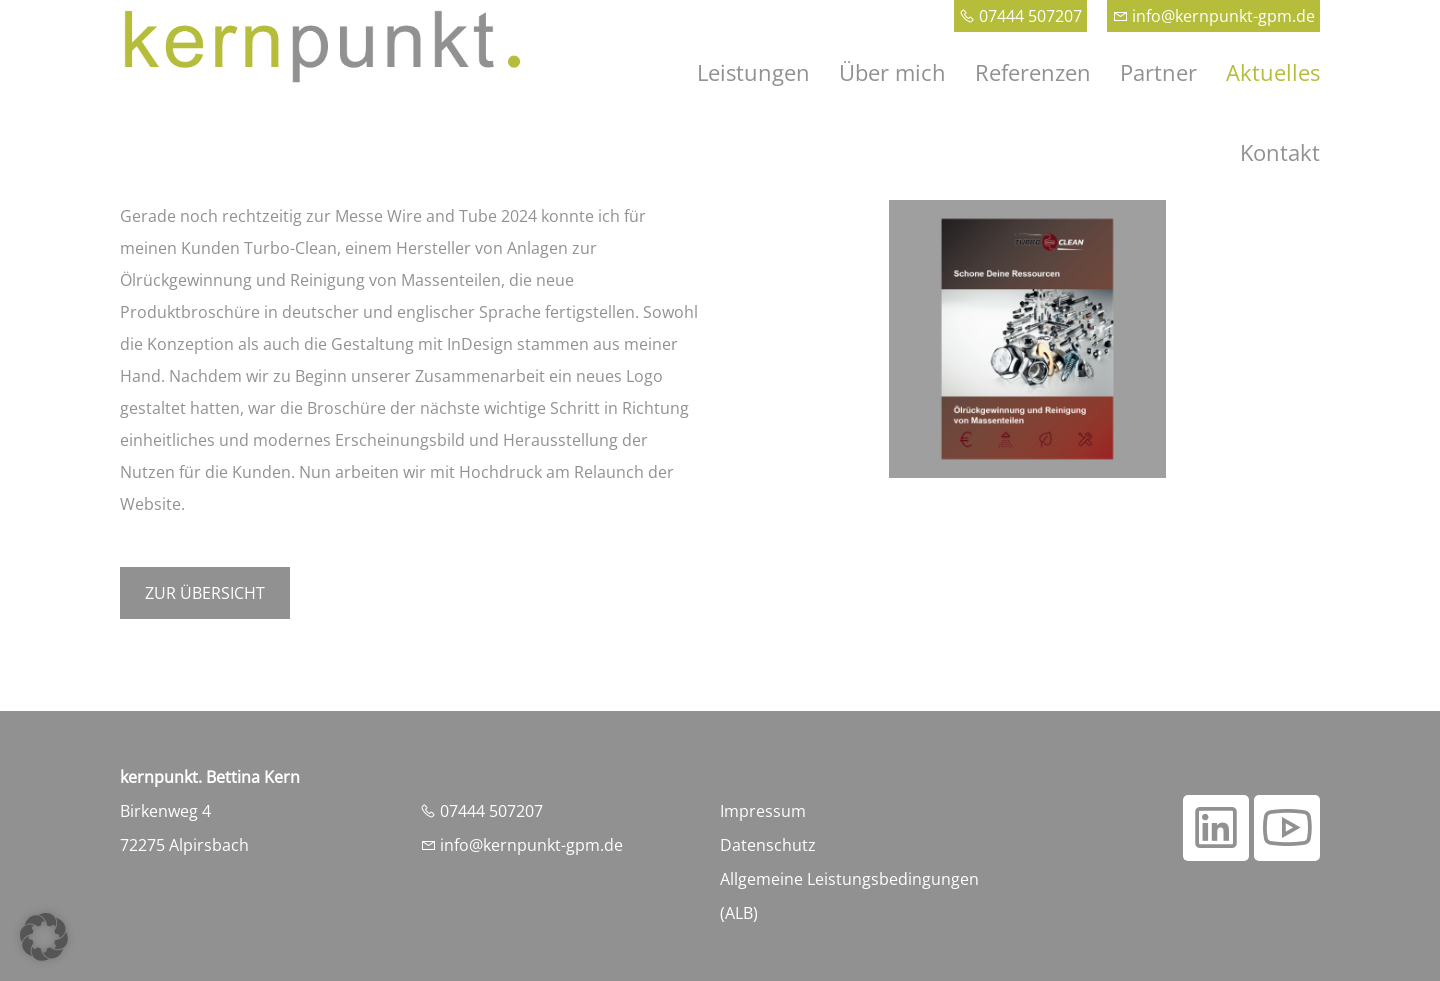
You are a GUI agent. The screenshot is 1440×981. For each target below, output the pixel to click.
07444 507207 (1020, 16)
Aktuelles (1273, 72)
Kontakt (1280, 152)
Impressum (763, 811)
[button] (44, 937)
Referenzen (1033, 72)
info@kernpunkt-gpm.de (1213, 16)
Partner (1158, 72)
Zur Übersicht (205, 593)
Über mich (892, 72)
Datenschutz (768, 845)
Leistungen (753, 72)
